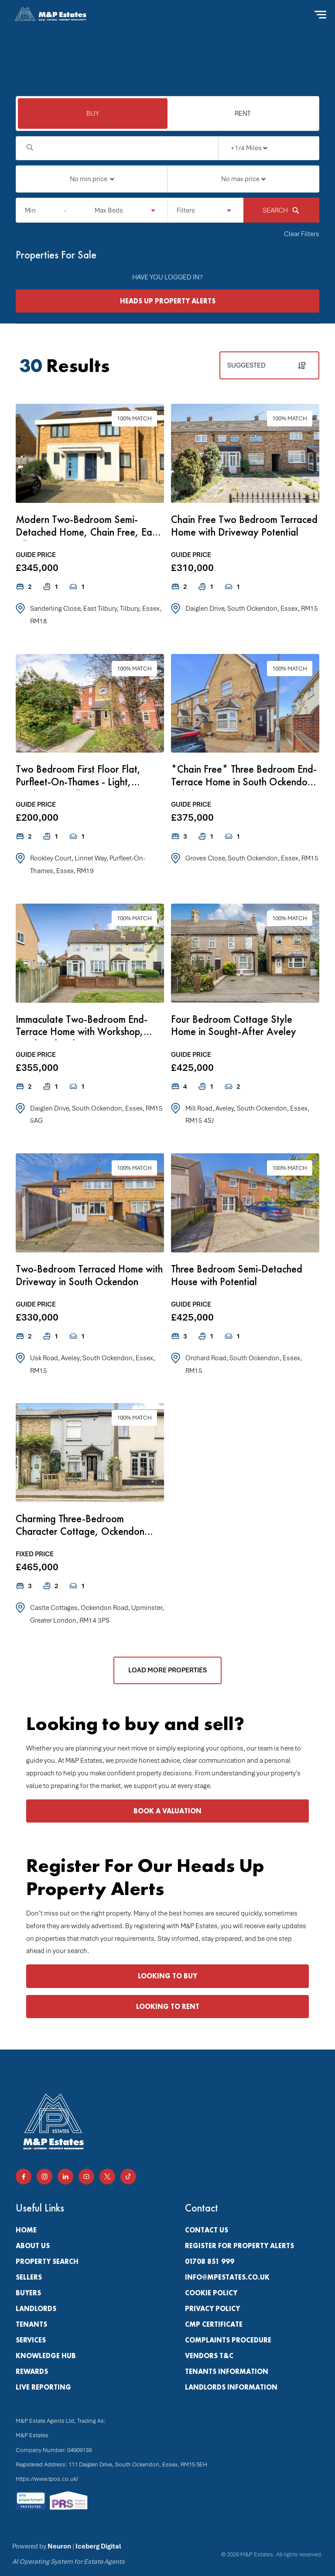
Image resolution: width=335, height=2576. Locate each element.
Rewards (32, 2371)
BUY (92, 113)
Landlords (36, 2308)
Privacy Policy (212, 2308)
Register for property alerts (239, 2245)
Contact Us (206, 2230)
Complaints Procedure (228, 2340)
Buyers (28, 2292)
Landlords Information (231, 2387)
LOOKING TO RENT (167, 2006)
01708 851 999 (209, 2261)
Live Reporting (43, 2387)
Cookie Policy (211, 2292)
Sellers (29, 2277)
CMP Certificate (214, 2324)
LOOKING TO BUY (167, 1976)
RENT (242, 113)
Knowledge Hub (46, 2355)
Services (31, 2340)
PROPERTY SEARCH (47, 2261)
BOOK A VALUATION (167, 1811)
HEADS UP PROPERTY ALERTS (167, 301)
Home (26, 2230)
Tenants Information (226, 2371)
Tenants (31, 2324)
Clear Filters (301, 234)
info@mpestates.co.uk (227, 2277)
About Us (33, 2245)
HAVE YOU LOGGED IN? (167, 277)
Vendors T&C (209, 2355)
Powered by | (68, 2554)
